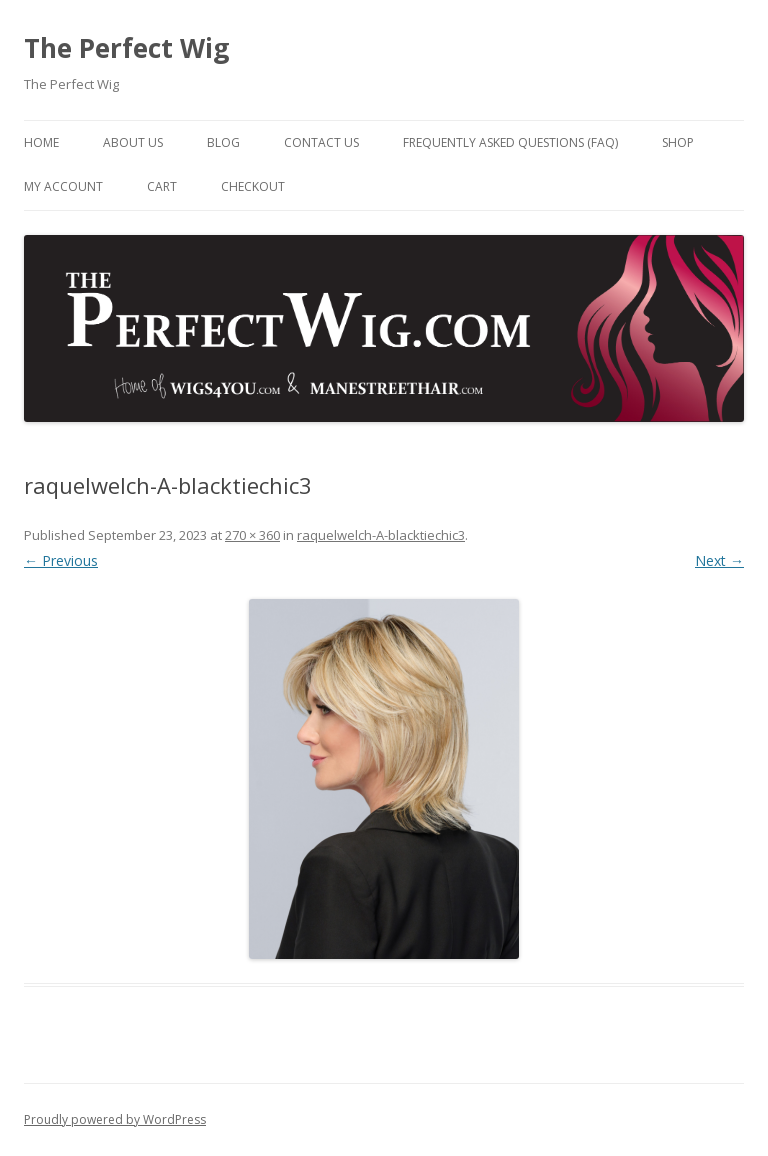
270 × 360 (252, 535)
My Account (63, 186)
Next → (719, 560)
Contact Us (321, 142)
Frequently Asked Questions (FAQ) (510, 142)
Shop (678, 142)
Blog (223, 142)
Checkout (253, 186)
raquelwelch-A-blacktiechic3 (381, 535)
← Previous (61, 560)
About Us (133, 142)
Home (41, 142)
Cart (162, 186)
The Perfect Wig (126, 48)
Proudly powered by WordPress (115, 1119)
